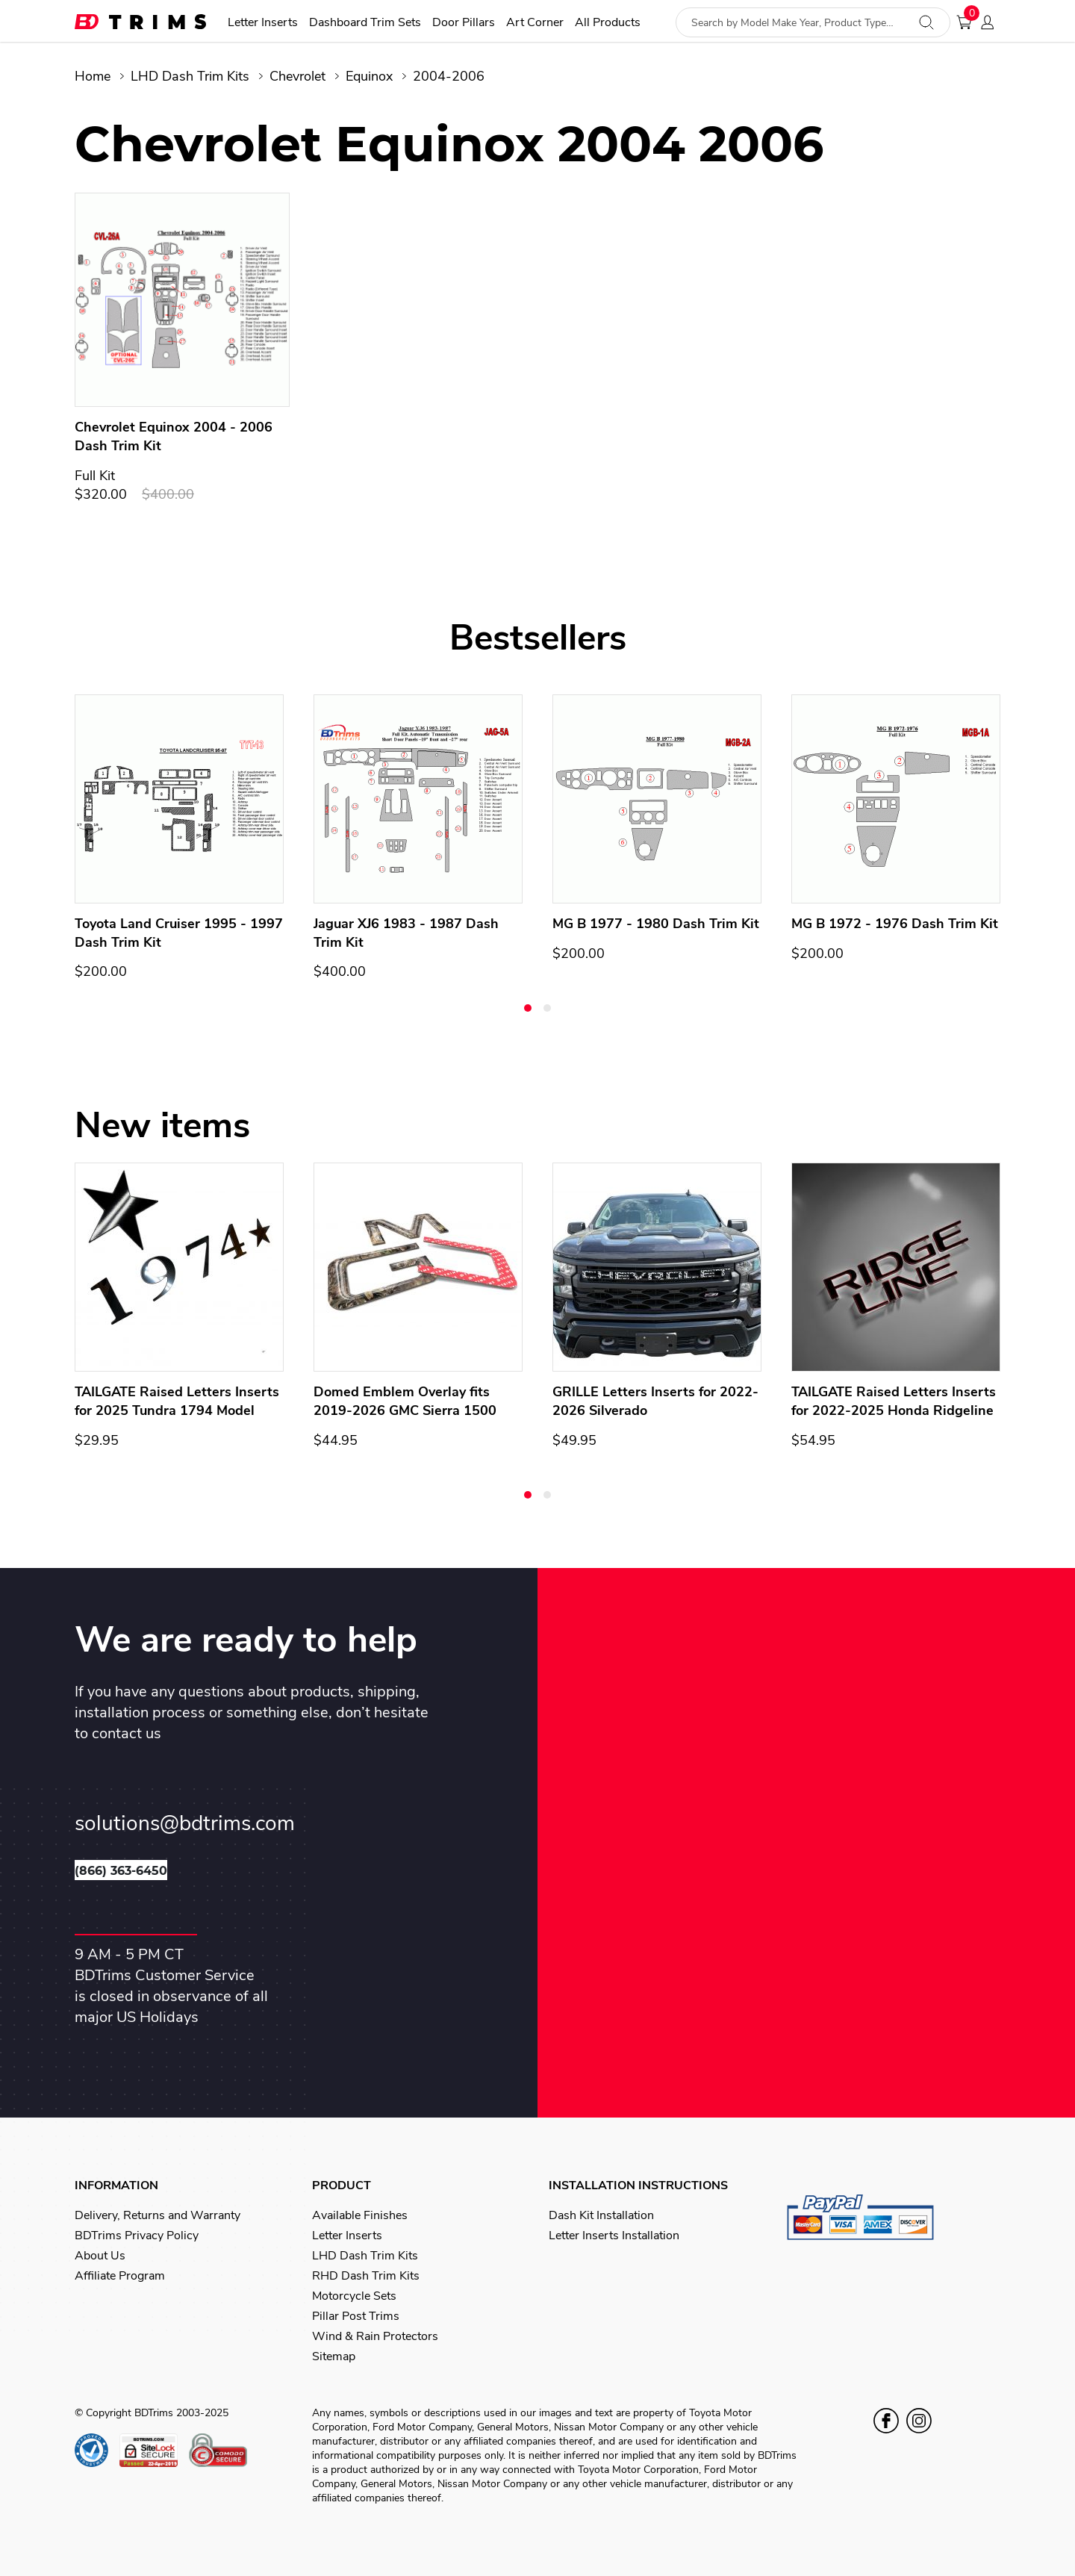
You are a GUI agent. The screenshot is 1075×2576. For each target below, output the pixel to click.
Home (92, 76)
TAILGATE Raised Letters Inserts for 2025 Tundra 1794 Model (177, 1401)
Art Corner (535, 23)
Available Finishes (360, 2215)
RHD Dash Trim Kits (366, 2276)
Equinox (369, 76)
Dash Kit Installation (601, 2215)
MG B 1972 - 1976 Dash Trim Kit (894, 924)
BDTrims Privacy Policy (137, 2235)
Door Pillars (463, 23)
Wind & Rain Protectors (375, 2336)
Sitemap (333, 2356)
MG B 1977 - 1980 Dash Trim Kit (655, 924)
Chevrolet (297, 76)
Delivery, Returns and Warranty (157, 2215)
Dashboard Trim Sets (365, 23)
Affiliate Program (120, 2276)
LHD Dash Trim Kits (190, 76)
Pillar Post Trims (355, 2316)
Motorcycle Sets (354, 2296)
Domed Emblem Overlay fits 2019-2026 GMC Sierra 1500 (405, 1401)
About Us (100, 2255)
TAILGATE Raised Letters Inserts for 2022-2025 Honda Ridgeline (893, 1401)
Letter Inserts (263, 23)
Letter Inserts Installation (614, 2235)
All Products (608, 23)
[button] (528, 1008)
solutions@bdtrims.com (185, 1824)
